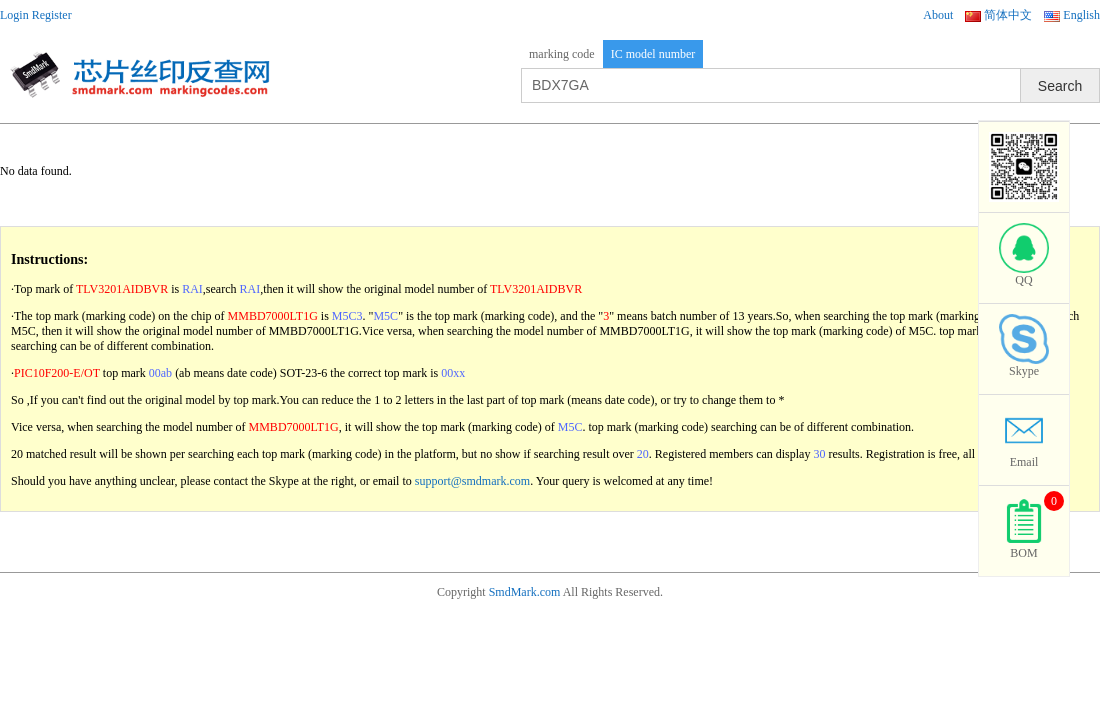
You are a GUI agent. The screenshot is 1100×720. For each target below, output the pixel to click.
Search (1060, 86)
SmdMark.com (525, 592)
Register (52, 15)
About (938, 15)
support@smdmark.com (472, 481)
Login (14, 15)
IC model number (653, 54)
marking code (562, 54)
